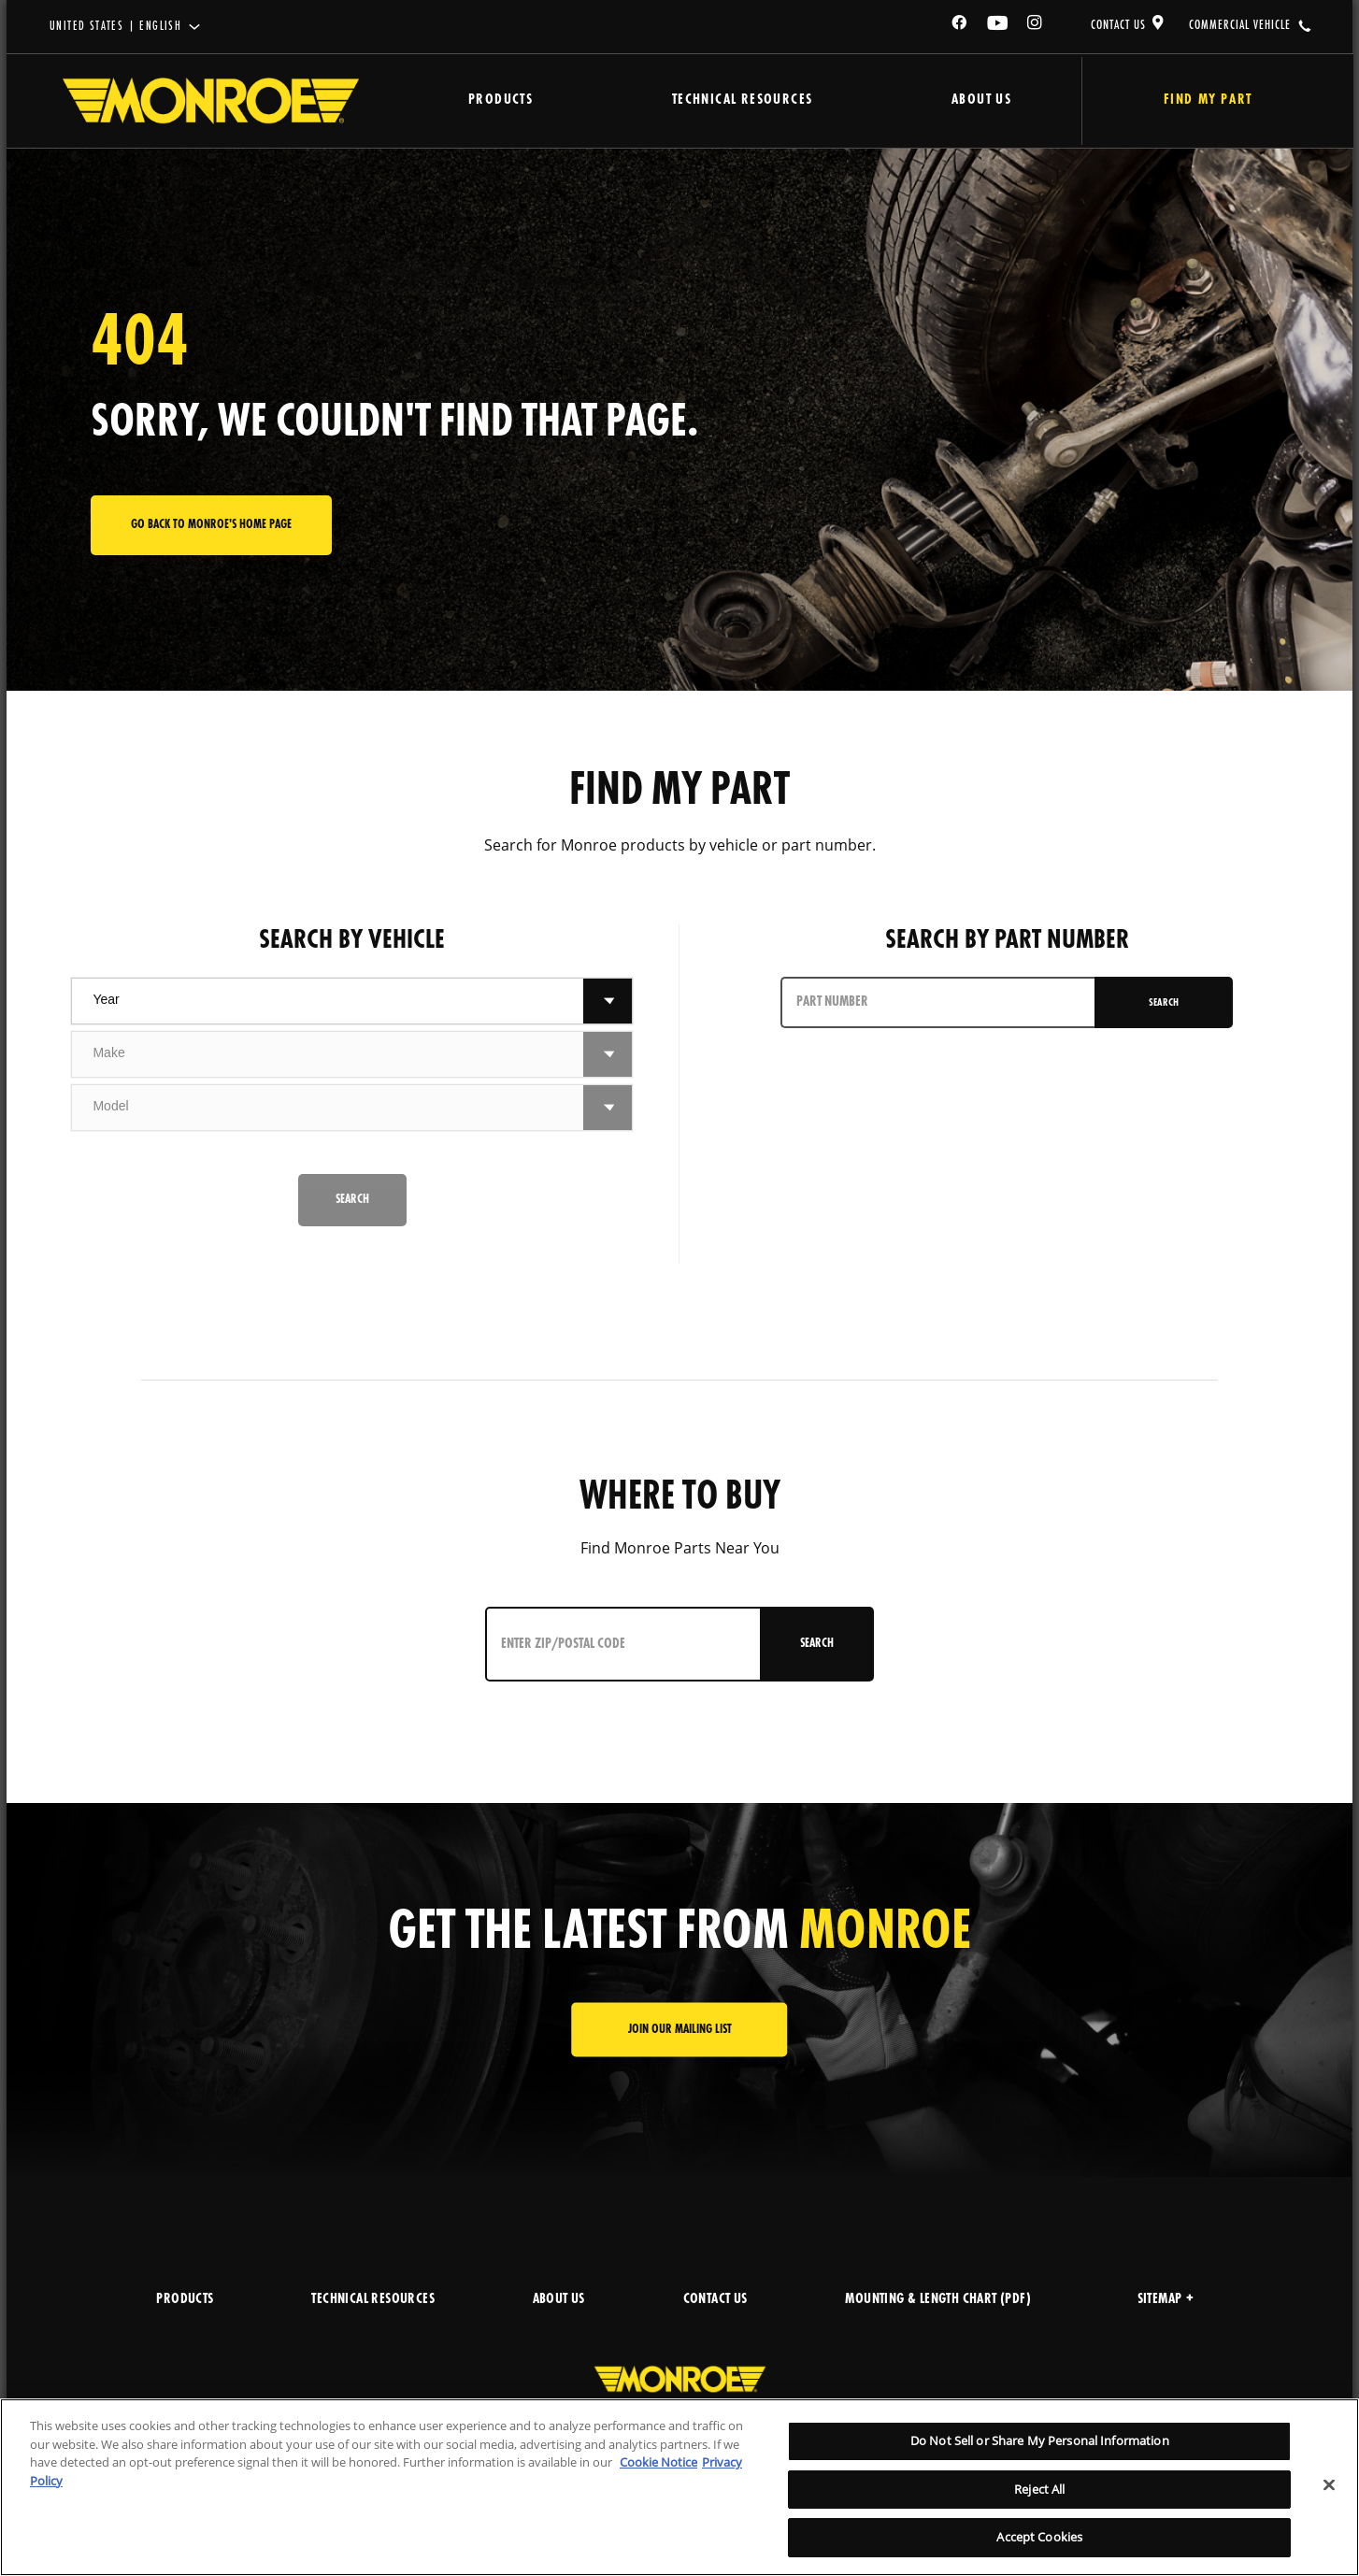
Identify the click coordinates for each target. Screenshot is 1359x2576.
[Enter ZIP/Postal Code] (619, 1644)
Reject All (1039, 2489)
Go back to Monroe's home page (211, 525)
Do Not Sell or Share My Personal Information (1039, 2440)
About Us (962, 100)
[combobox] (327, 1001)
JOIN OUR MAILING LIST (680, 2030)
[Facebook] (959, 26)
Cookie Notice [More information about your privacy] (658, 2462)
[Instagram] (1035, 26)
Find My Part (1196, 100)
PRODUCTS (184, 2300)
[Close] (1329, 2485)
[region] (679, 2487)
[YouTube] (998, 26)
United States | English (115, 27)
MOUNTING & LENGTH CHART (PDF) (938, 2300)
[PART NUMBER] (938, 1002)
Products (496, 100)
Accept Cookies (1039, 2536)
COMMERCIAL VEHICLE (1240, 25)
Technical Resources (730, 100)
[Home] (211, 101)
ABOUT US (559, 2300)
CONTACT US (1118, 25)
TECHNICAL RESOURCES (373, 2300)
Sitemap (1165, 2300)
